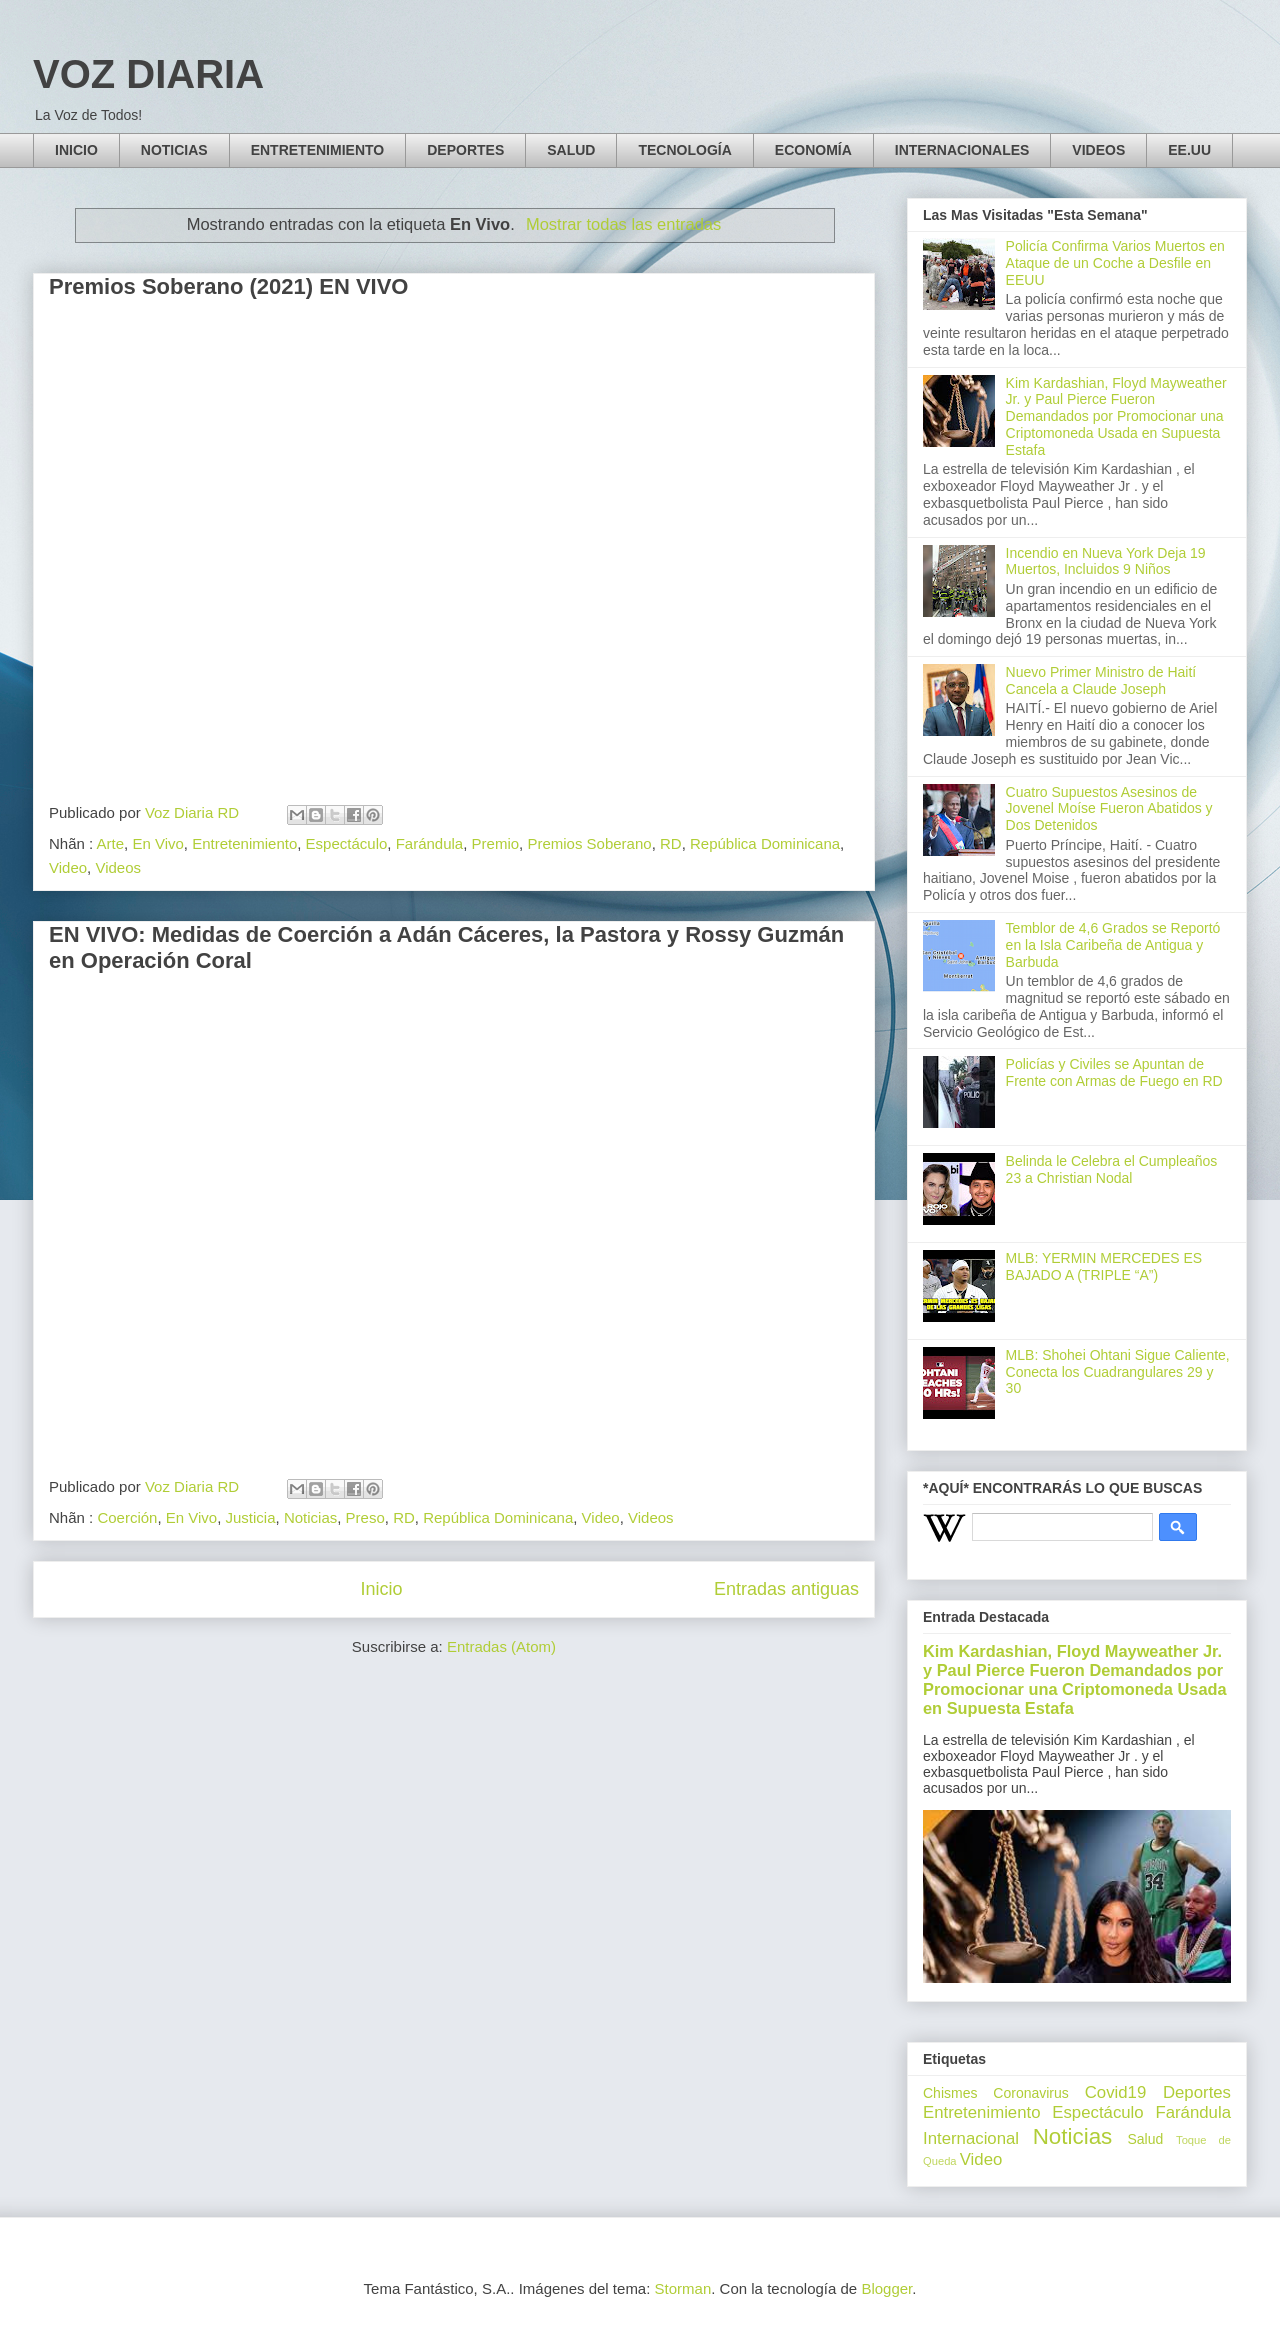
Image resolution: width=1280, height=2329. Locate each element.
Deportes (1197, 2092)
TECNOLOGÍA (684, 150)
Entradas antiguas (786, 1589)
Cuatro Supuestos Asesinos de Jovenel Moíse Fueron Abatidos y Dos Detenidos (1109, 809)
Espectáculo (347, 843)
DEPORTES (465, 150)
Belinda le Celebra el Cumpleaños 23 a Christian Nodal (1112, 1169)
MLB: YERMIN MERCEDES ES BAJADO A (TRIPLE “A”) (1104, 1266)
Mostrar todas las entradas (623, 224)
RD (671, 843)
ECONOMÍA (813, 150)
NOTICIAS (174, 150)
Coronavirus (1030, 2093)
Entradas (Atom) (501, 1646)
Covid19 (1116, 2092)
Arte (111, 843)
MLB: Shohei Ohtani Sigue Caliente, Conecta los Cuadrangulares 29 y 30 (1118, 1372)
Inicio (381, 1589)
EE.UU (1189, 150)
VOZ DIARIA (148, 74)
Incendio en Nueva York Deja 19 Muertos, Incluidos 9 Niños (1106, 561)
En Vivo (157, 843)
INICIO (76, 150)
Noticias (310, 1517)
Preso (365, 1517)
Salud (1145, 2139)
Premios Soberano (589, 843)
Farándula (430, 843)
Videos (118, 867)
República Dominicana (765, 843)
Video (68, 867)
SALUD (571, 150)
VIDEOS (1098, 150)
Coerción (127, 1517)
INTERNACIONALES (962, 150)
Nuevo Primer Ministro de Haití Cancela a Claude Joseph (1101, 680)
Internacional (971, 2138)
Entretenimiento (244, 843)
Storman (683, 2288)
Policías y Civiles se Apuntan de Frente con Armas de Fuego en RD (1114, 1072)
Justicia (251, 1517)
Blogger (886, 2288)
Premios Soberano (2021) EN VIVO (228, 286)
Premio (496, 843)
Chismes (950, 2093)
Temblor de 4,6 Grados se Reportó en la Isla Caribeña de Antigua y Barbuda (1113, 945)
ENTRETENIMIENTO (318, 150)
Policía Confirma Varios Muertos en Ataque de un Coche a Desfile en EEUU (1115, 263)
